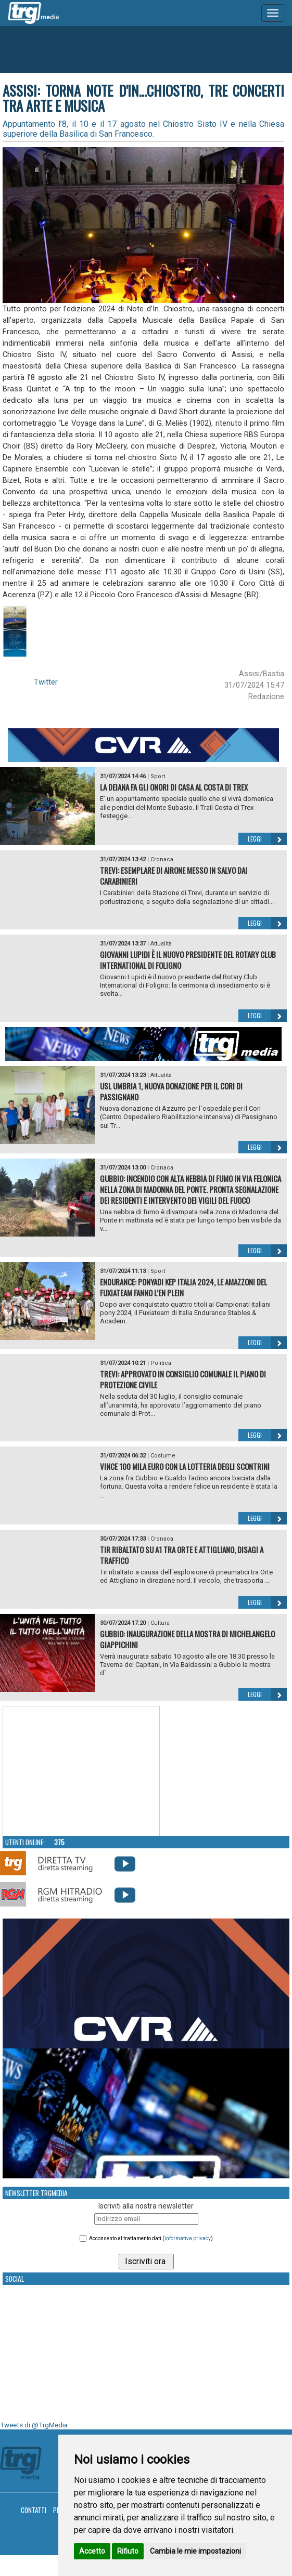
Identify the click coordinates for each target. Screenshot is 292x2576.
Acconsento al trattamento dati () (151, 2238)
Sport (157, 776)
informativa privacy (187, 2238)
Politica (160, 1363)
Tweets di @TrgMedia (34, 2425)
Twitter (46, 682)
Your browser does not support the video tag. (81, 1771)
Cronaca (161, 859)
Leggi (267, 839)
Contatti (33, 2510)
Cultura (160, 1623)
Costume (162, 1455)
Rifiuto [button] (127, 2551)
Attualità (161, 943)
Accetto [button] (92, 2551)
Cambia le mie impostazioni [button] (195, 2551)
